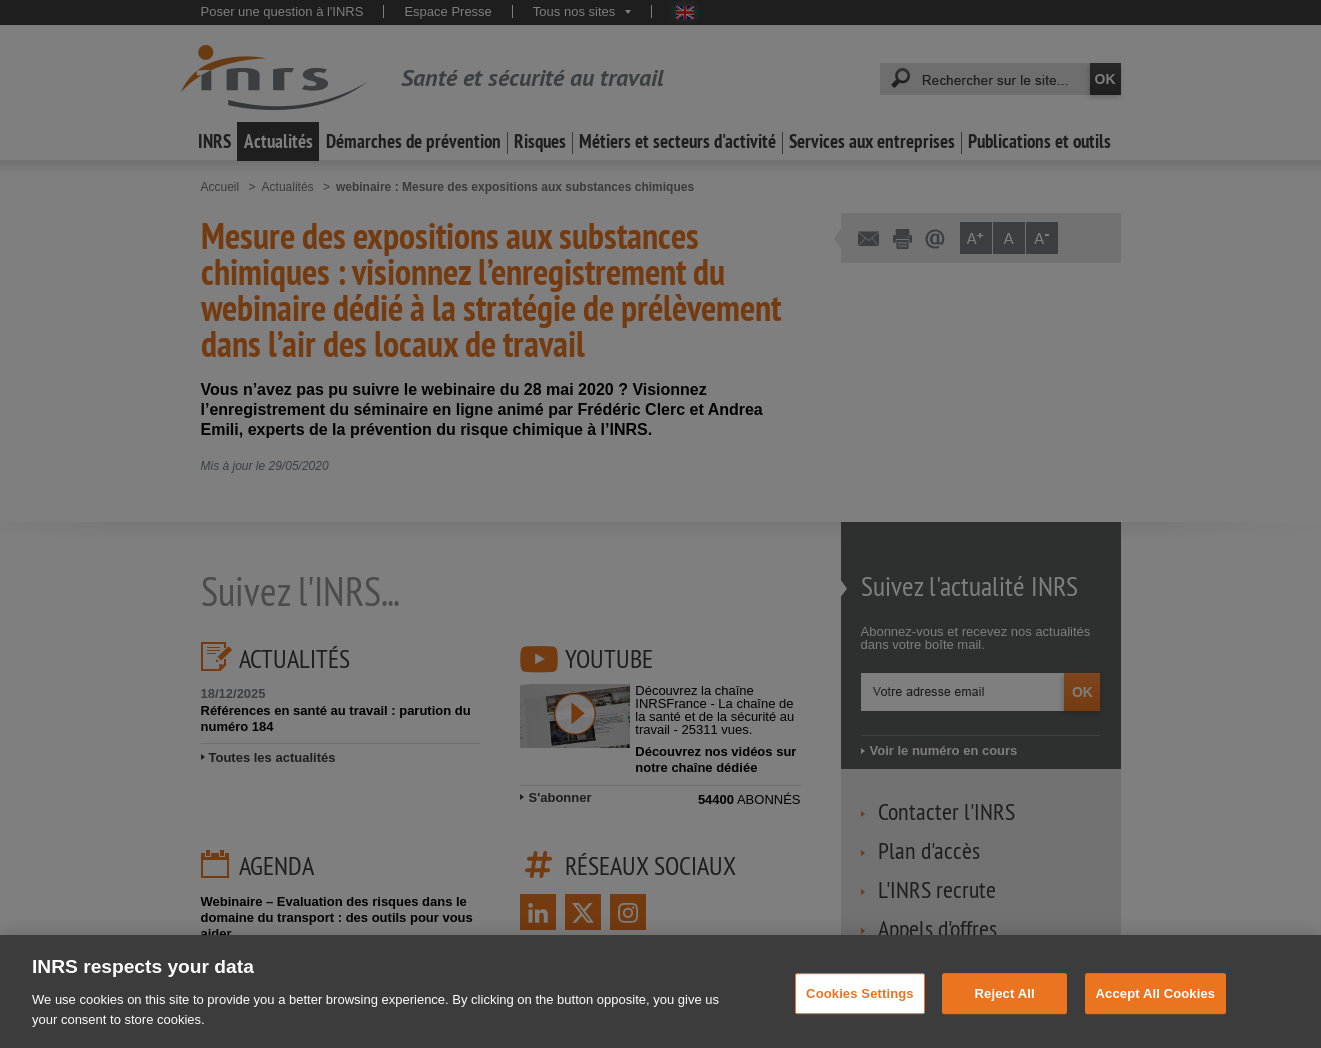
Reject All (1005, 1004)
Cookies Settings (860, 1004)
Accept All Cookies (1156, 1004)
